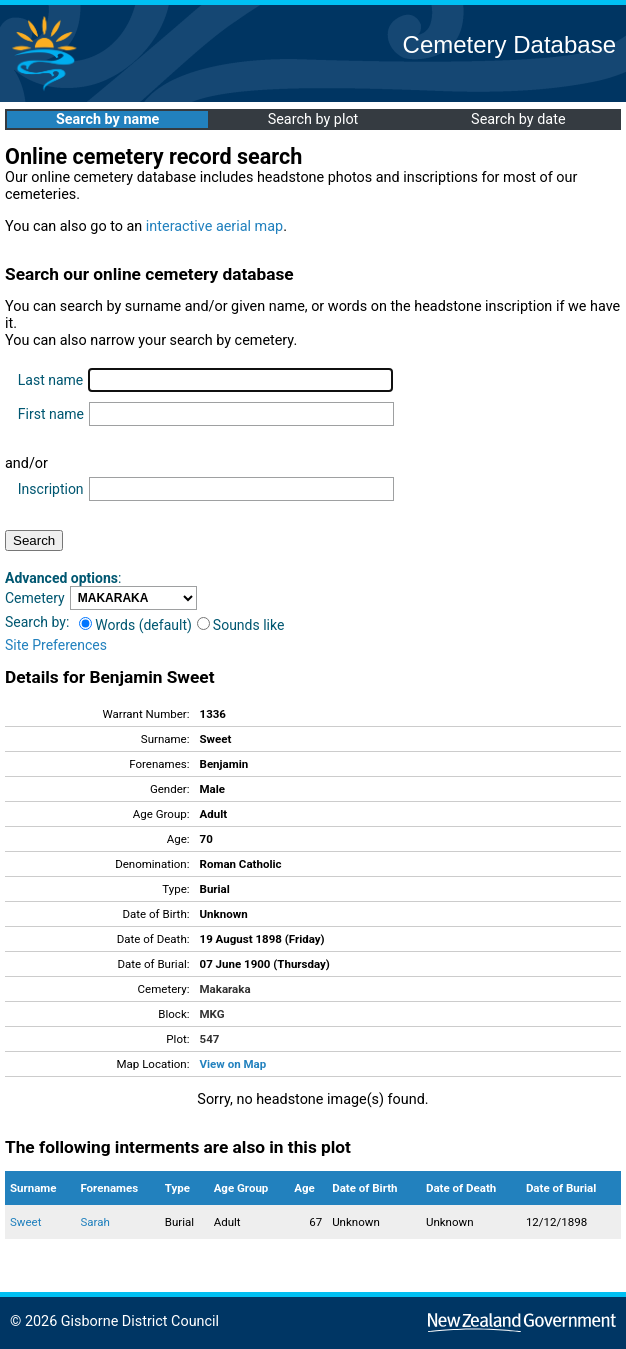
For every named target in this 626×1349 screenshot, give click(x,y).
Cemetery (35, 598)
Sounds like (241, 625)
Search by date (518, 119)
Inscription (51, 489)
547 (210, 1039)
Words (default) (135, 625)
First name (51, 414)
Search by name (107, 119)
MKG (212, 1014)
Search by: (37, 622)
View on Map (233, 1064)
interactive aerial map (214, 226)
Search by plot (313, 119)
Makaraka (225, 989)
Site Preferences (56, 645)
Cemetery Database (509, 44)
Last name (50, 380)
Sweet (25, 1222)
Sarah (94, 1222)
